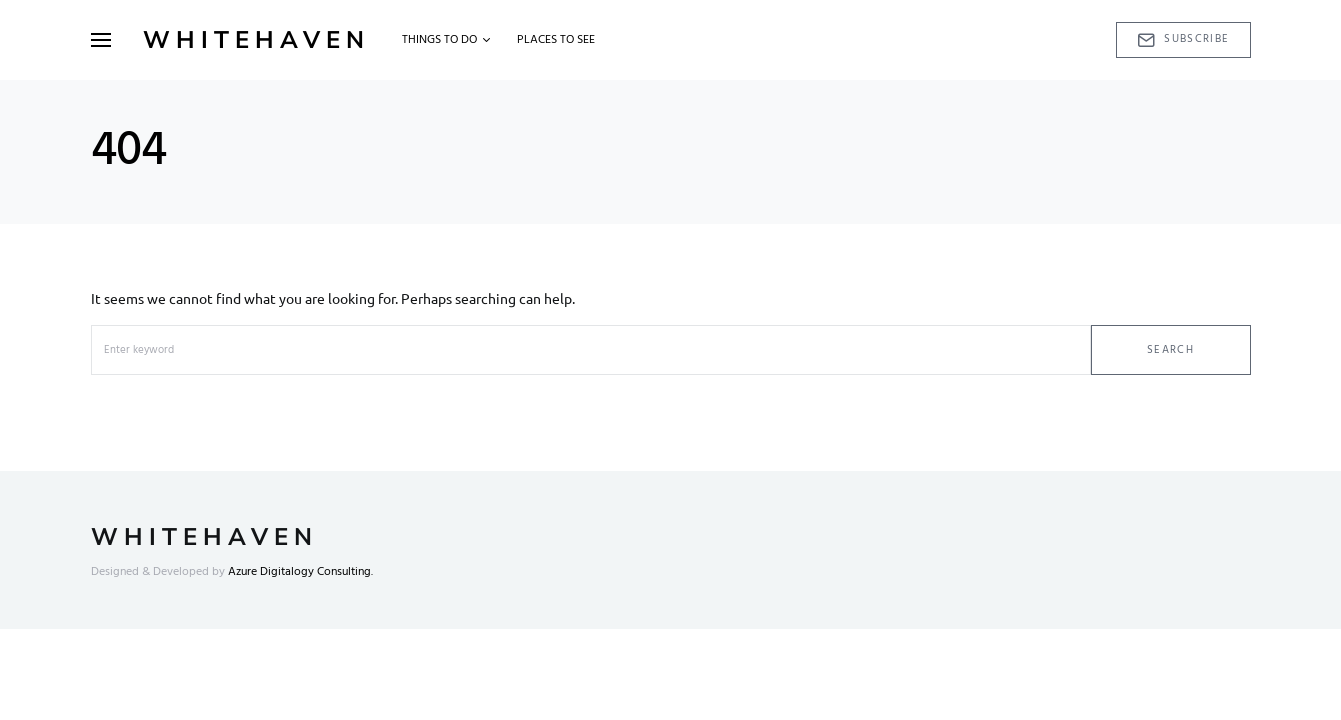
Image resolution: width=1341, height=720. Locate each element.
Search (1170, 350)
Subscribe (1183, 39)
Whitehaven (256, 40)
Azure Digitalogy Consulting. (300, 572)
